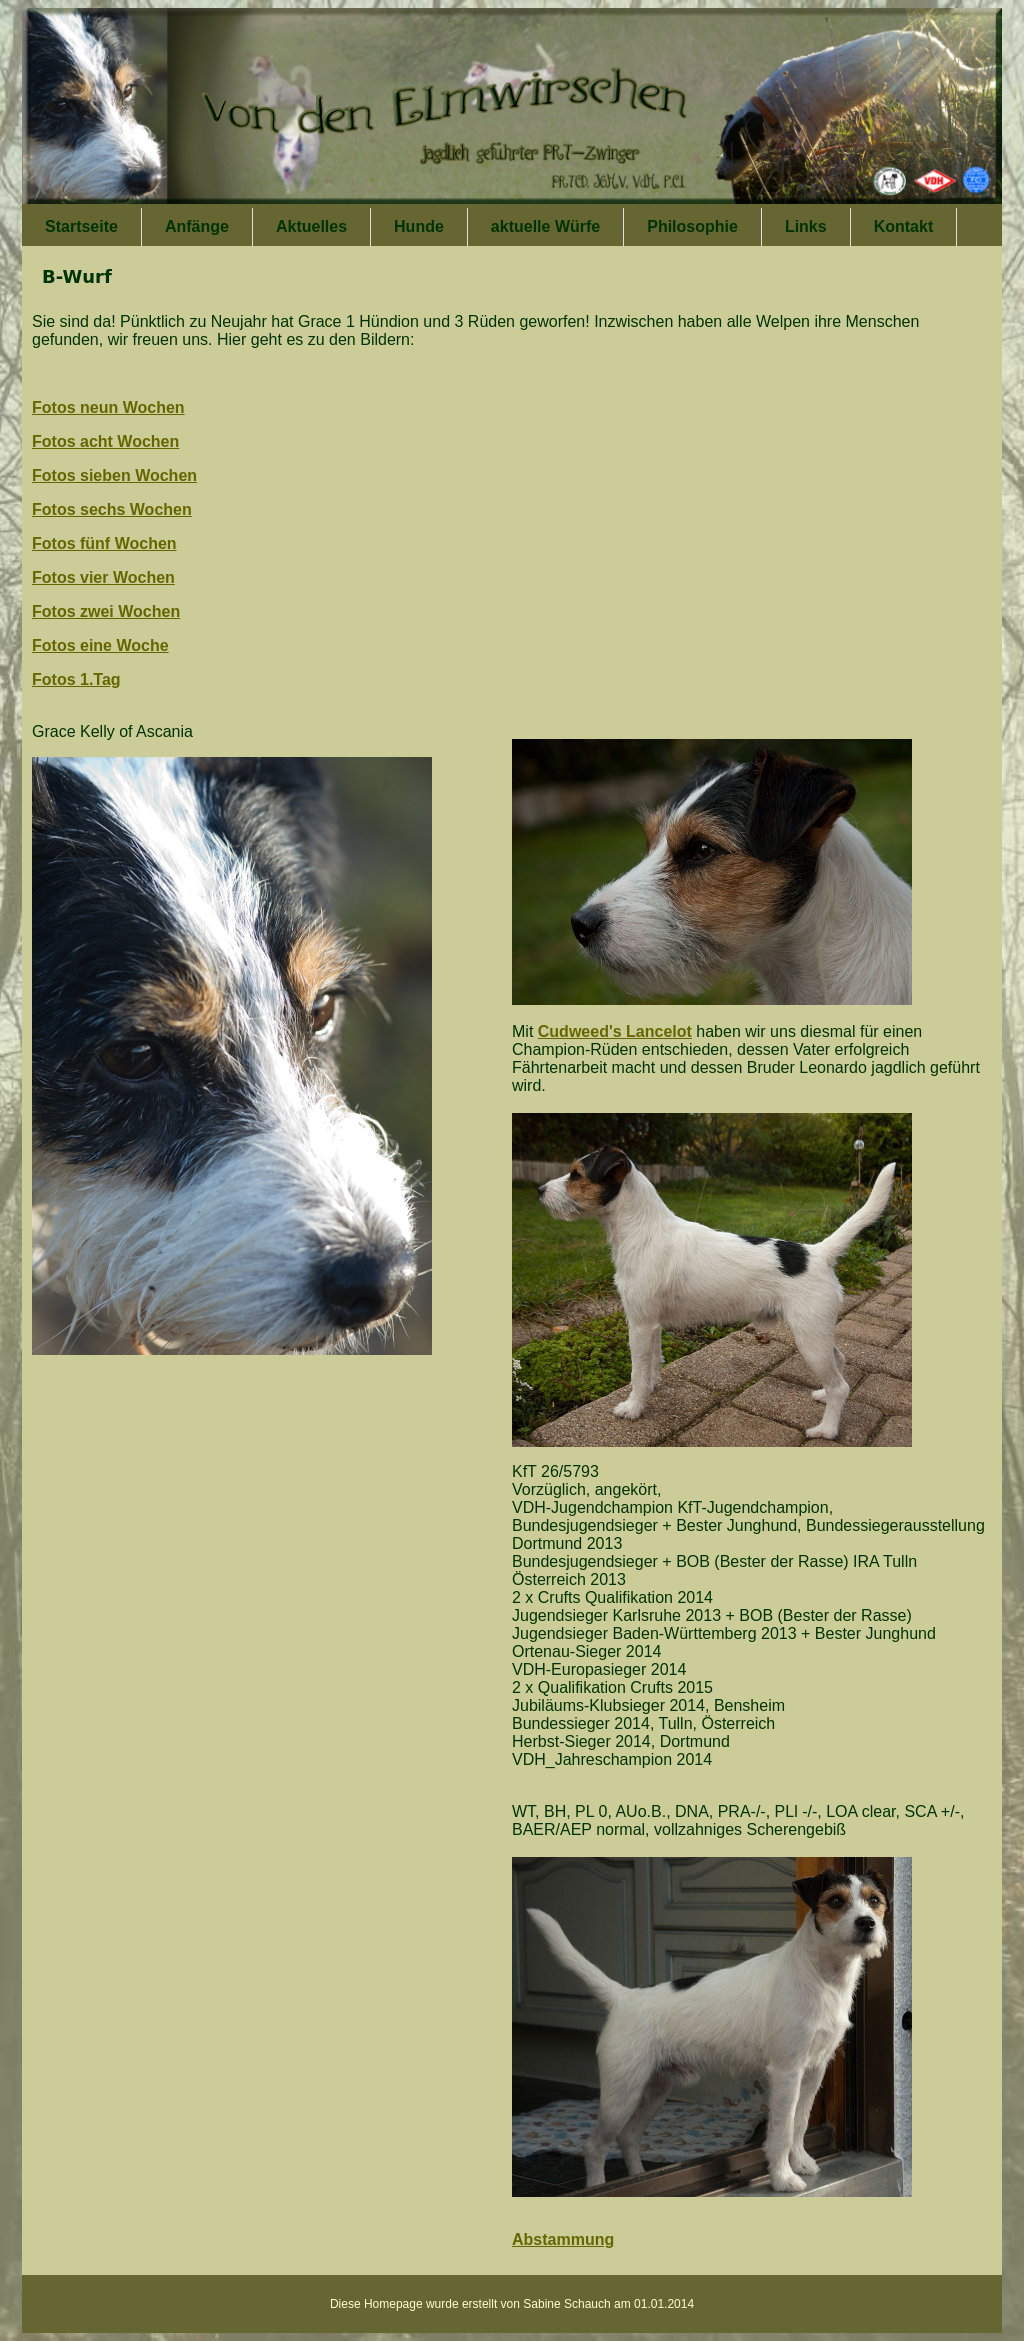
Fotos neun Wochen (108, 407)
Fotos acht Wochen (105, 441)
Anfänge (197, 226)
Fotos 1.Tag (76, 679)
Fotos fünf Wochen (104, 543)
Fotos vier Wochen (103, 577)
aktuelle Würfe (545, 226)
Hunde (419, 226)
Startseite (81, 226)
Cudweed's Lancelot (615, 1031)
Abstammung (563, 2239)
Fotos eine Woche (100, 645)
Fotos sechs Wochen (112, 509)
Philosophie (692, 226)
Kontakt (904, 226)
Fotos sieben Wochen (114, 475)
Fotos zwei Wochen (106, 611)
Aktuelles (311, 226)
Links (806, 226)
